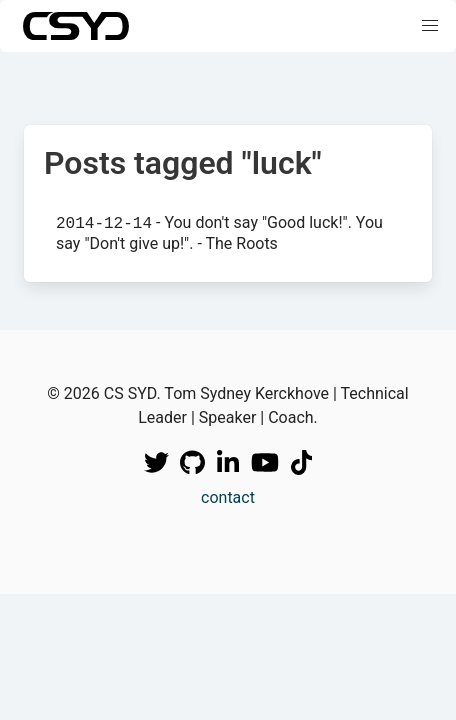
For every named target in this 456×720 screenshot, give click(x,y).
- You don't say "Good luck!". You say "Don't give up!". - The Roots (219, 232)
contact (228, 497)
